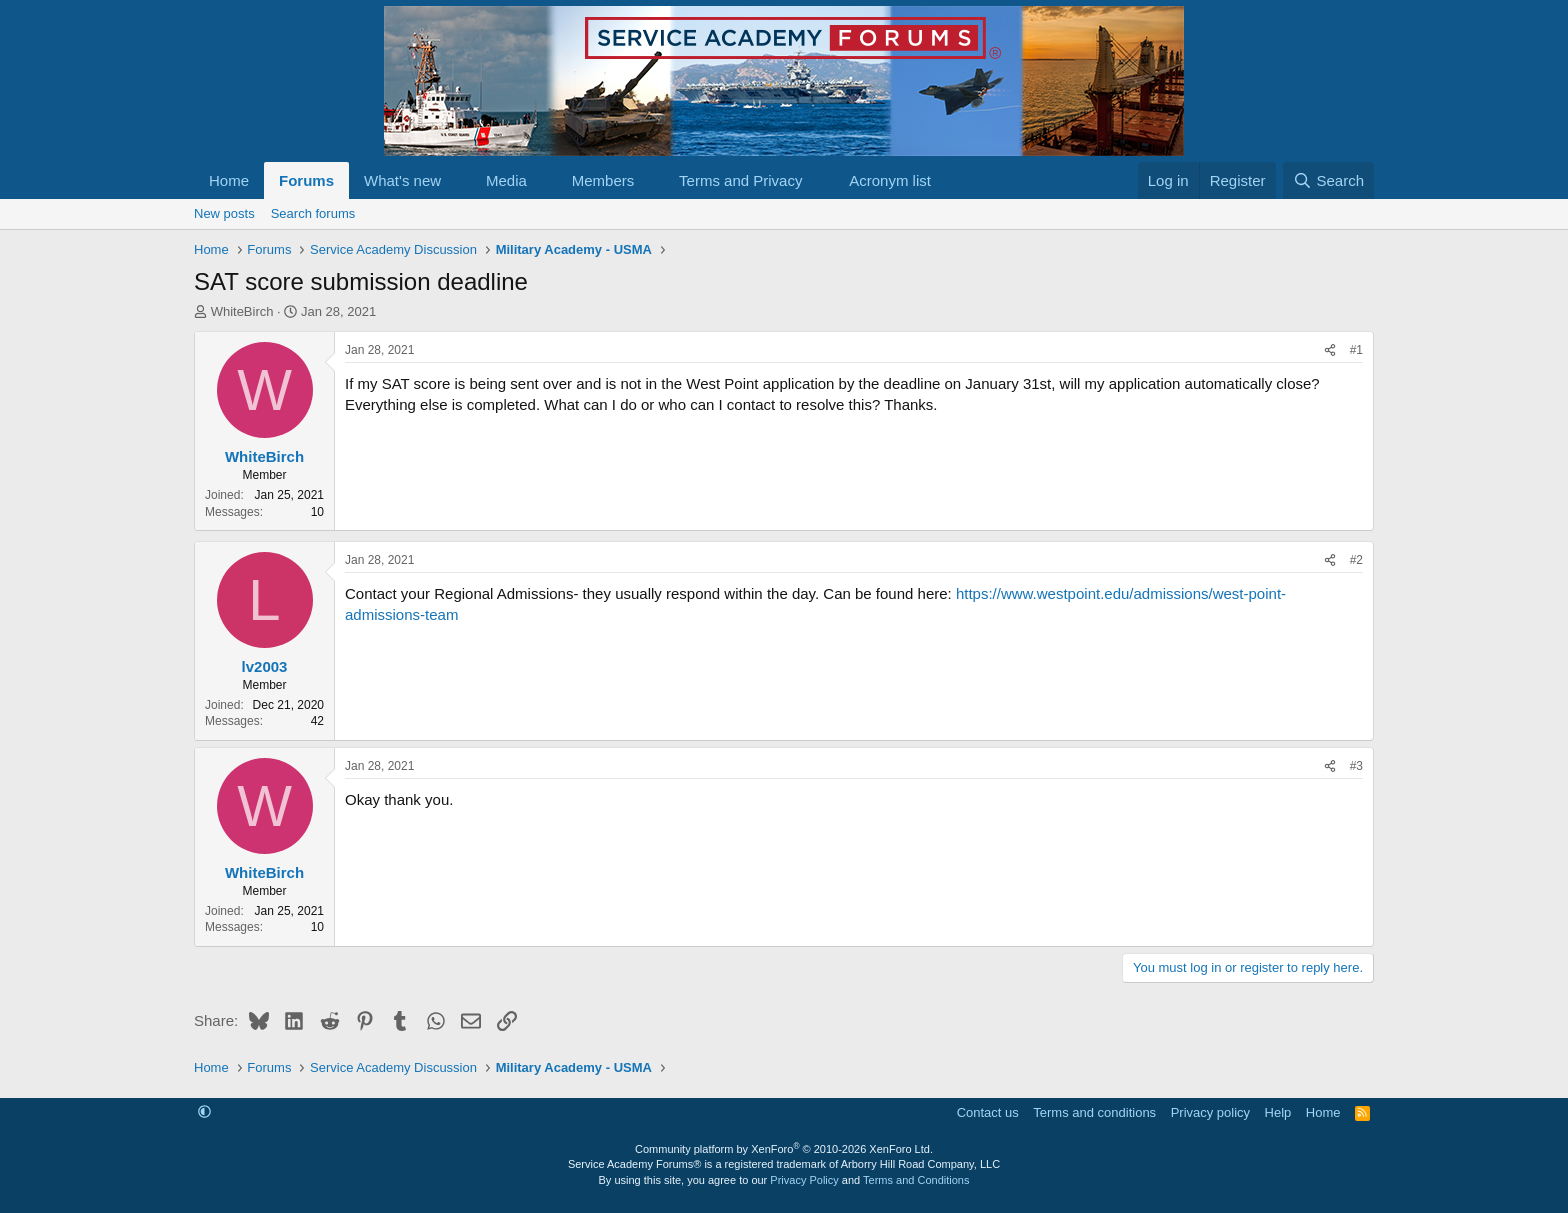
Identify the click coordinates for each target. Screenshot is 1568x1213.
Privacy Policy (804, 1180)
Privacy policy (1210, 1112)
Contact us (988, 1112)
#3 (1356, 766)
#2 (1356, 560)
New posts (224, 213)
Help (1278, 1112)
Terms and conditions (1094, 1112)
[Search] (1328, 180)
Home (229, 180)
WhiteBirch (242, 311)
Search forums (313, 213)
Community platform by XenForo (784, 1149)
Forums (306, 180)
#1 (1356, 350)
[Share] (1330, 350)
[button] (457, 180)
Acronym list (890, 180)
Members (603, 180)
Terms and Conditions (916, 1180)
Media (506, 180)
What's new (402, 180)
